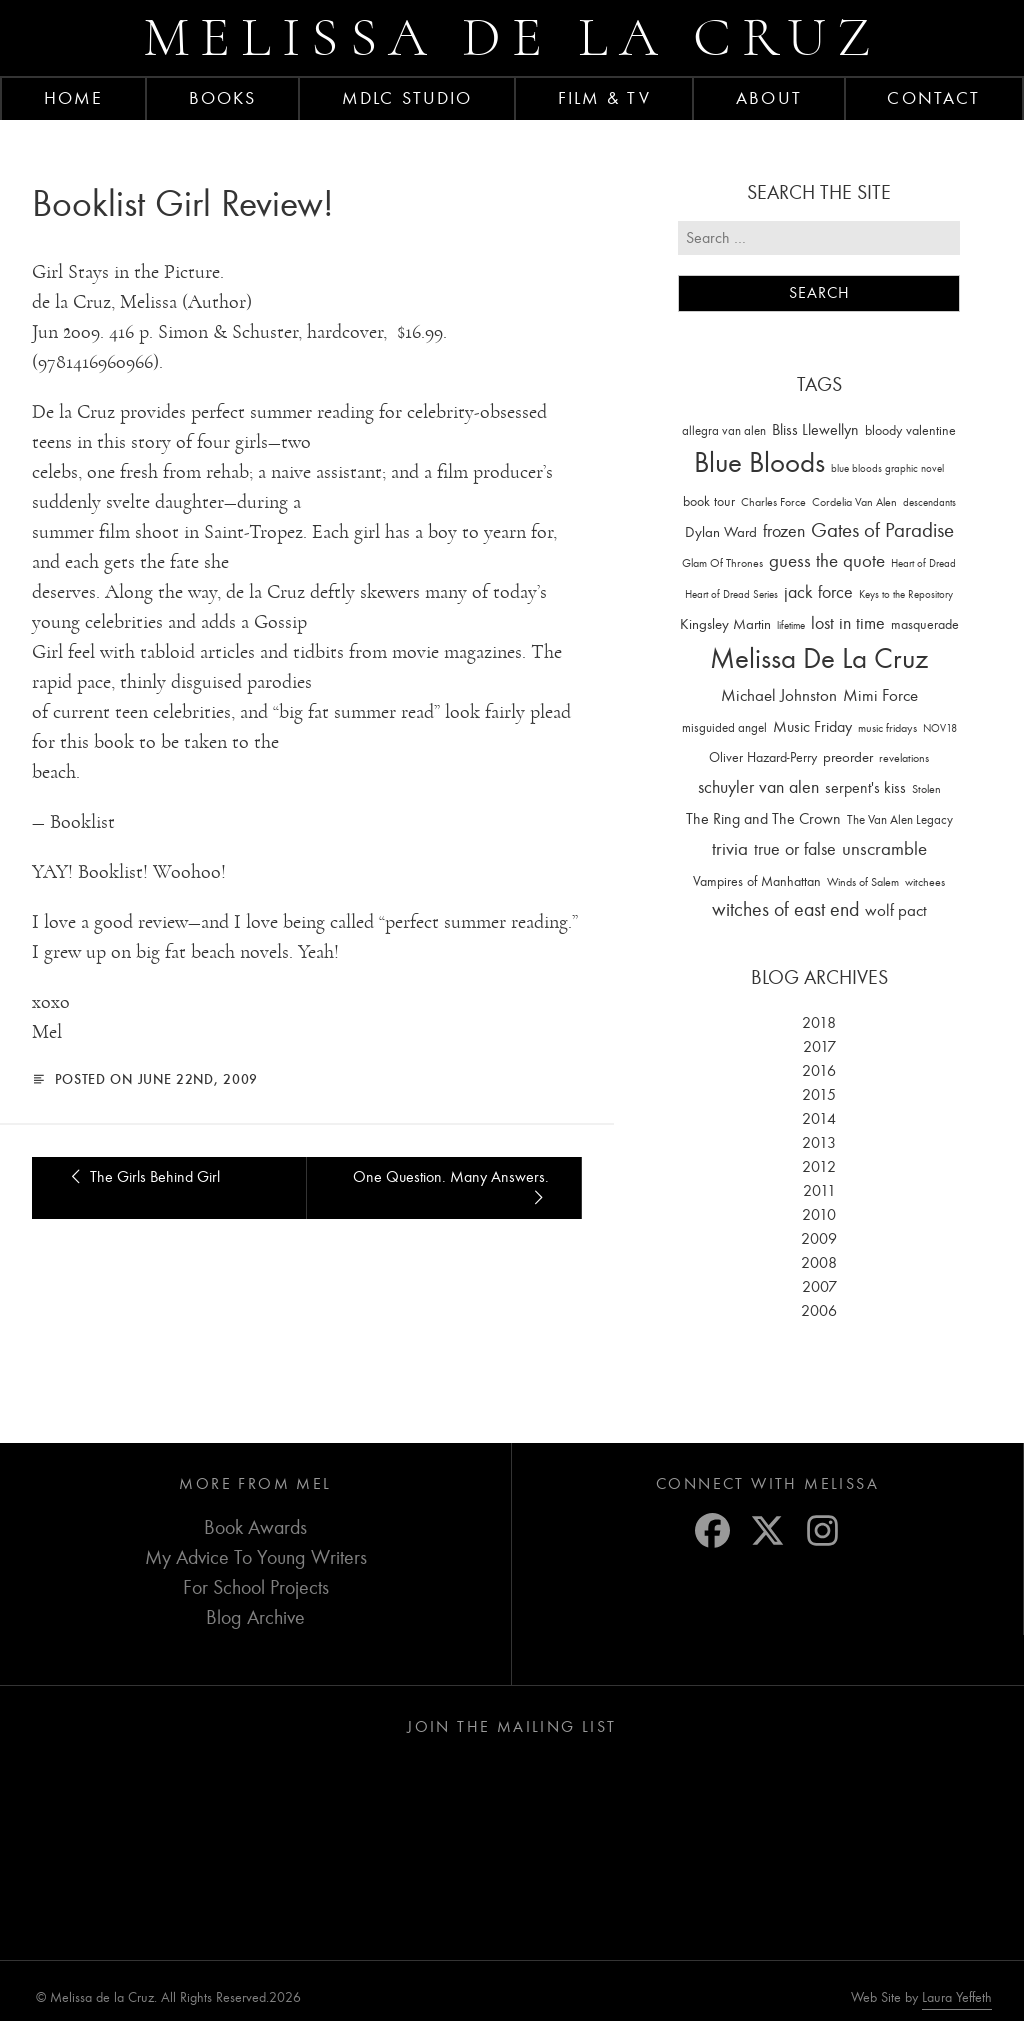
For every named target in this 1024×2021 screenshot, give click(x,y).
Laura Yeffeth (957, 1998)
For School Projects (256, 1587)
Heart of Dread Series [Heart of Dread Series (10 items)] (731, 594)
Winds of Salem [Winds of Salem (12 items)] (863, 882)
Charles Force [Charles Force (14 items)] (773, 502)
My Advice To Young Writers (256, 1557)
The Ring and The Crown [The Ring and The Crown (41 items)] (763, 819)
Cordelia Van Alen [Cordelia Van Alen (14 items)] (854, 502)
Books (223, 98)
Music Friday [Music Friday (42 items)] (812, 727)
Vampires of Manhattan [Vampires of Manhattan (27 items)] (757, 881)
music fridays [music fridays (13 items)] (887, 728)
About (769, 98)
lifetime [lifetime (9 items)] (791, 625)
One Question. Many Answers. (451, 1187)
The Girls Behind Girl (142, 1177)
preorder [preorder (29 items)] (848, 757)
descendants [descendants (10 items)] (929, 502)
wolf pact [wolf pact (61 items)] (896, 910)
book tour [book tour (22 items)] (709, 501)
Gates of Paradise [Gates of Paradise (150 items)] (882, 530)
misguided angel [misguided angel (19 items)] (724, 727)
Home (73, 98)
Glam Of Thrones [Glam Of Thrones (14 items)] (722, 563)
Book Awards (255, 1527)
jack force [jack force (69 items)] (818, 592)
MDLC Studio (407, 98)
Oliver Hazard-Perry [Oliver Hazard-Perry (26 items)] (763, 757)
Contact (933, 98)
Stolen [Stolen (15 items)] (926, 789)
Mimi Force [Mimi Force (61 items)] (880, 695)
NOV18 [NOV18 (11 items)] (940, 728)
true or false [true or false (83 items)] (795, 849)
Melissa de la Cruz (512, 37)
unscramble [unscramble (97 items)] (884, 849)
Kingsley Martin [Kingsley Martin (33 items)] (725, 624)
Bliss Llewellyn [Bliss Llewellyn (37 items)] (815, 430)
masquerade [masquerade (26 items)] (925, 624)
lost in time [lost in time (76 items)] (848, 623)
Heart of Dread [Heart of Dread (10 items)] (923, 563)
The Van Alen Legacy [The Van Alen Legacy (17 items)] (900, 819)
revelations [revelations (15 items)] (904, 758)
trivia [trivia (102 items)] (730, 849)
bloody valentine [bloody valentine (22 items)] (910, 430)
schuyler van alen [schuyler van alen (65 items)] (758, 787)
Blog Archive (255, 1617)
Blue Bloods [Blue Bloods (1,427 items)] (759, 462)
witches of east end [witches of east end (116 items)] (785, 909)
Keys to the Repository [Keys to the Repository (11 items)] (906, 594)
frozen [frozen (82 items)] (784, 531)
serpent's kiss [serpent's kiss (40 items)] (865, 788)
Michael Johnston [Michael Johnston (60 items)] (779, 695)
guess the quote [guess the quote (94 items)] (827, 561)
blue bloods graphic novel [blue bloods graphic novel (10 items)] (887, 468)
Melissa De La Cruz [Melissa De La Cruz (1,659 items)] (819, 658)
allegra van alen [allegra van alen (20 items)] (724, 430)
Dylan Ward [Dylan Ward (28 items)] (721, 532)
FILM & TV (604, 98)
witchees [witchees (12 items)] (925, 882)
